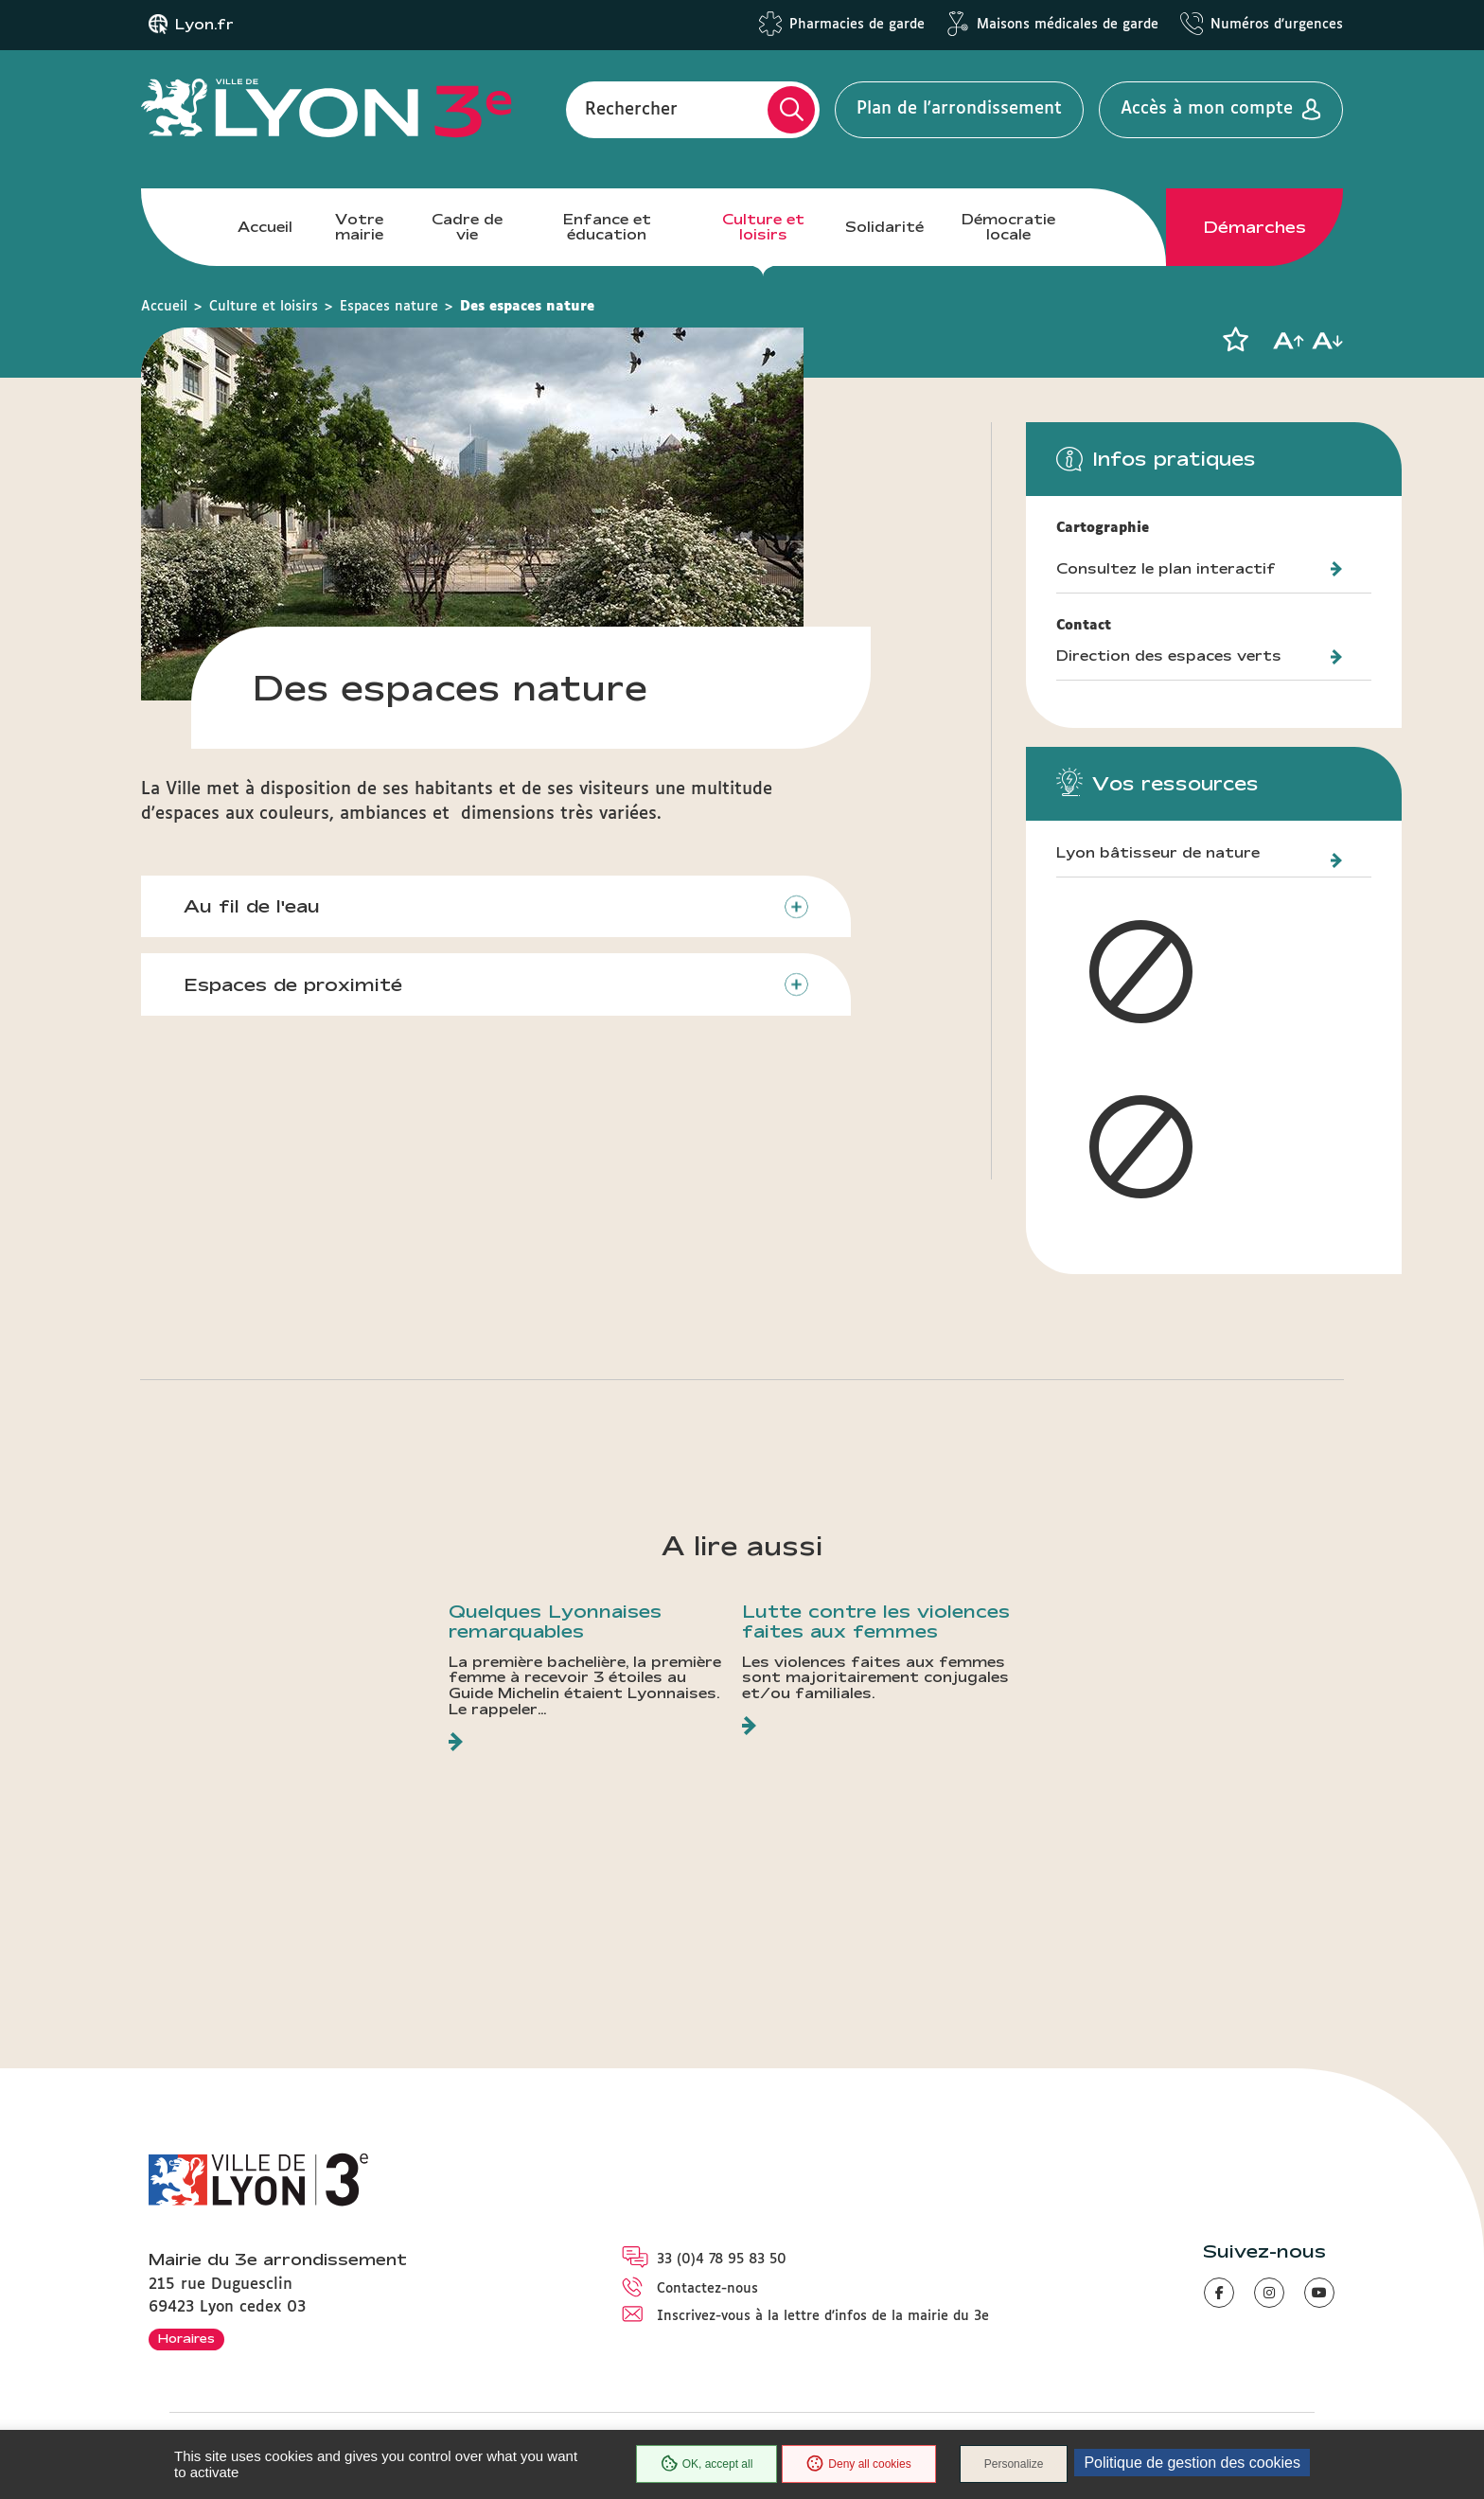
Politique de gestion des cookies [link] (1192, 2463)
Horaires (186, 2338)
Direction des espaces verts (1168, 655)
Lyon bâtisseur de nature (1158, 852)
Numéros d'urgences (1276, 24)
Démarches (1255, 227)
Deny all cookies (858, 2464)
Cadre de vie (467, 226)
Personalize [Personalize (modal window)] (1014, 2464)
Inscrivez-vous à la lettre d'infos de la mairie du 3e (823, 2316)
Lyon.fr (204, 24)
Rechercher (631, 108)
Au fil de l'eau (252, 905)
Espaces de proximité (293, 984)
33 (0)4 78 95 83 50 (721, 2259)
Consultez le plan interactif (1166, 568)
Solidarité (884, 227)
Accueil (265, 227)
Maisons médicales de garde (1067, 24)
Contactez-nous (707, 2288)
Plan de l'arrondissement (959, 108)
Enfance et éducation (607, 226)
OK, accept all (707, 2464)
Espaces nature (389, 306)
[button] (1235, 340)
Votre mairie (359, 226)
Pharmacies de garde (857, 24)
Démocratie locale (1008, 226)
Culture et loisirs (763, 226)
